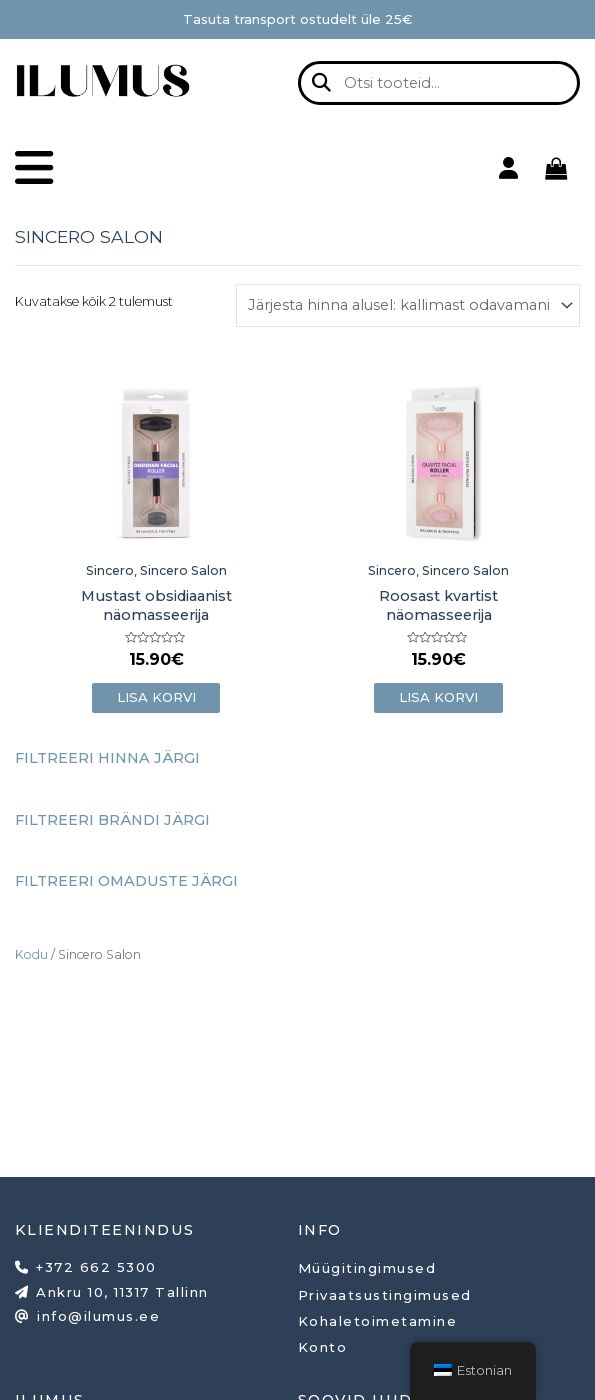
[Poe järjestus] (408, 305)
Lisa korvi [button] (156, 697)
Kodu (31, 953)
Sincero (110, 570)
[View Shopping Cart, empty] (556, 168)
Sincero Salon (183, 570)
